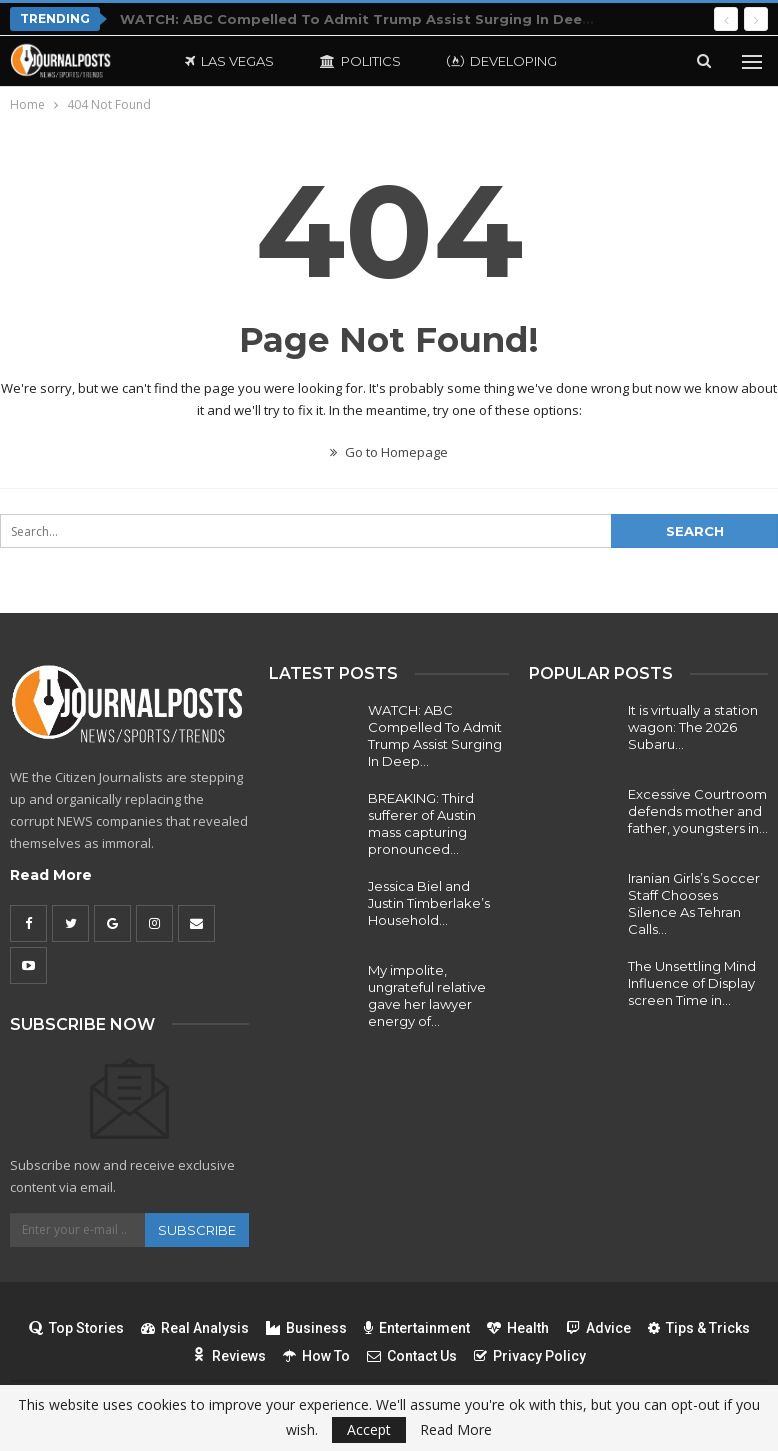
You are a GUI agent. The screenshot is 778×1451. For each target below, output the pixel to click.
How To (316, 1356)
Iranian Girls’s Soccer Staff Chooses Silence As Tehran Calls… (694, 903)
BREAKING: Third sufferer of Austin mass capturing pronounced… (422, 823)
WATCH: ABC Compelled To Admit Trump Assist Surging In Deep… (435, 735)
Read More (51, 875)
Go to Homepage (389, 452)
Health (518, 1328)
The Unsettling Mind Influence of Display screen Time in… (692, 983)
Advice (598, 1328)
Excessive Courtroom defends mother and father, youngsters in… (698, 811)
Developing (502, 61)
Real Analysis (195, 1328)
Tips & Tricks (699, 1328)
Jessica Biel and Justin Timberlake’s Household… (429, 903)
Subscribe (197, 1230)
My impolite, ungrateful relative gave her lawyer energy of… (427, 995)
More (623, 61)
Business (306, 1328)
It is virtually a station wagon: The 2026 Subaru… (693, 727)
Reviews (229, 1356)
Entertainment (417, 1328)
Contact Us (412, 1356)
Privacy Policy (530, 1356)
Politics (360, 61)
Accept (369, 1429)
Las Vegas (229, 61)
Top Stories (76, 1328)
